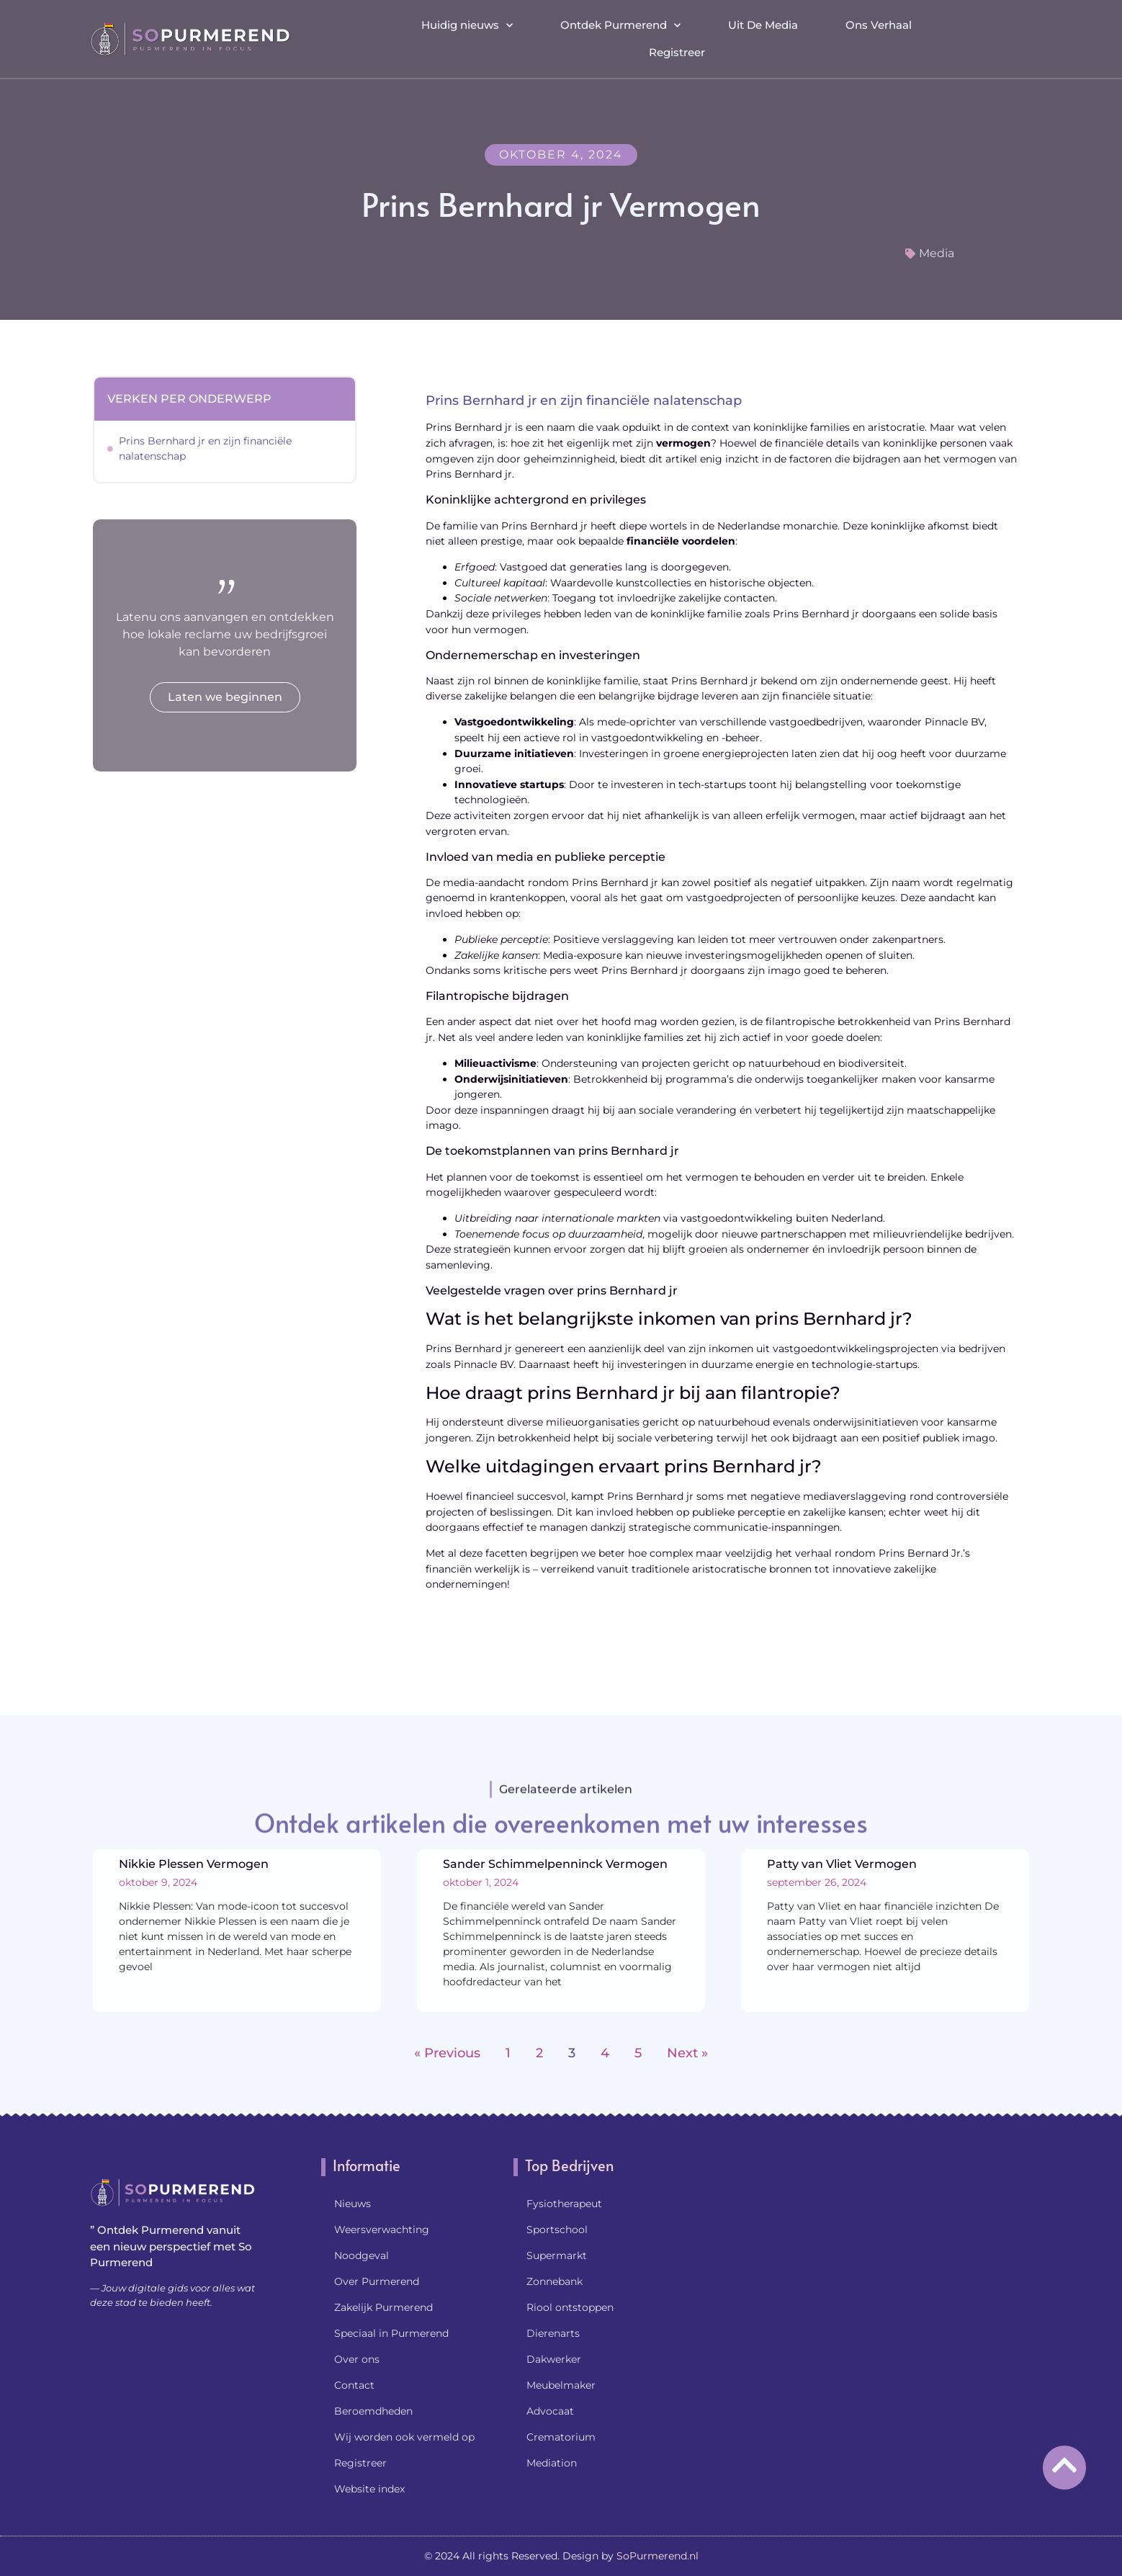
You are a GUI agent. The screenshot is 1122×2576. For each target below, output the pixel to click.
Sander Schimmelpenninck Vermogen (555, 1864)
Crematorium (561, 2436)
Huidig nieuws (467, 23)
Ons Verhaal (878, 23)
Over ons (357, 2359)
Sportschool (557, 2229)
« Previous (447, 2053)
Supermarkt (556, 2255)
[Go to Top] (1064, 2465)
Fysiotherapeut (564, 2203)
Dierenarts (553, 2333)
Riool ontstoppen (570, 2307)
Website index (369, 2488)
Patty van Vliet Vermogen (842, 1864)
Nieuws (352, 2203)
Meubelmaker (561, 2385)
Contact (354, 2385)
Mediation (551, 2462)
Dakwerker (553, 2359)
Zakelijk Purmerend (383, 2307)
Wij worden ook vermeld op (404, 2436)
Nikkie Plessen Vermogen (194, 1864)
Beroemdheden (373, 2411)
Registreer (677, 50)
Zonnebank (554, 2281)
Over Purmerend (376, 2281)
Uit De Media (763, 23)
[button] (1019, 37)
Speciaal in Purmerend (391, 2333)
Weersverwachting (381, 2229)
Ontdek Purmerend (620, 23)
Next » (687, 2053)
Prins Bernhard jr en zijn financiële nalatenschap (205, 448)
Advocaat (550, 2411)
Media (936, 253)
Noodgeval (361, 2255)
